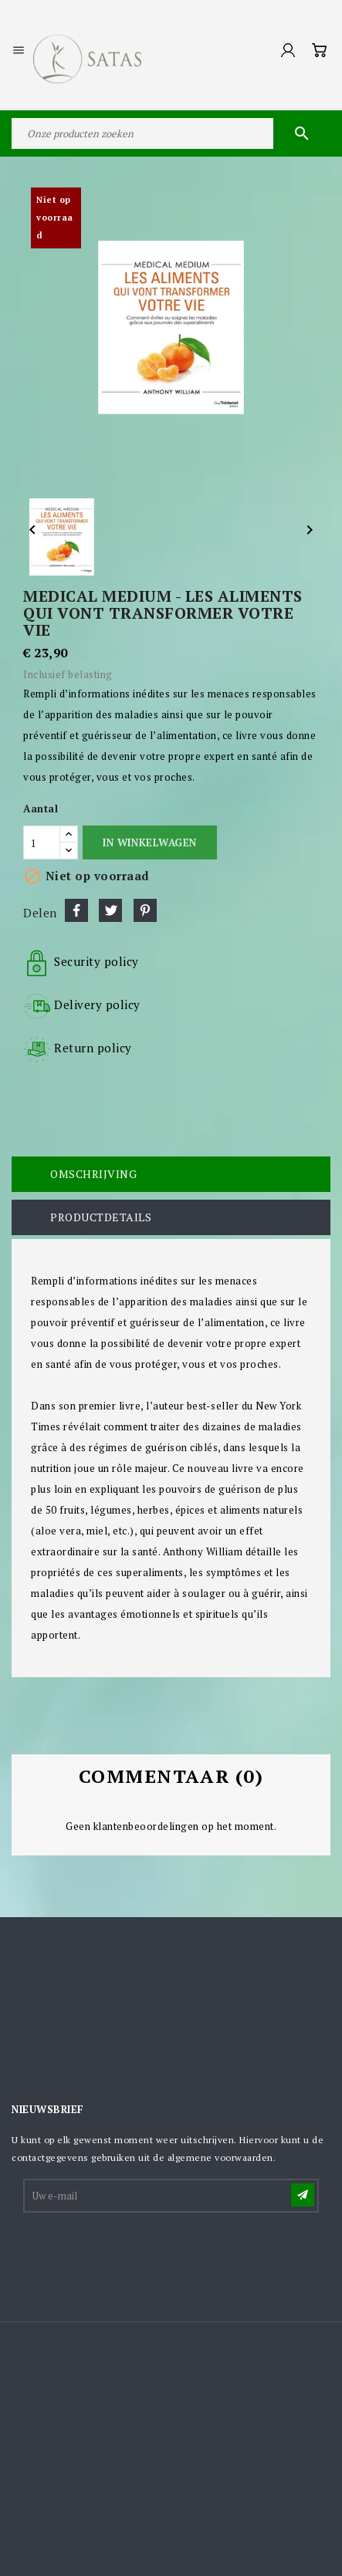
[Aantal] (41, 842)
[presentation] (142, 2253)
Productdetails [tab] (100, 1217)
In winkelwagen (149, 842)
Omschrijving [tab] (93, 1173)
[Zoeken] (171, 133)
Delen (76, 910)
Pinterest (145, 910)
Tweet (110, 910)
